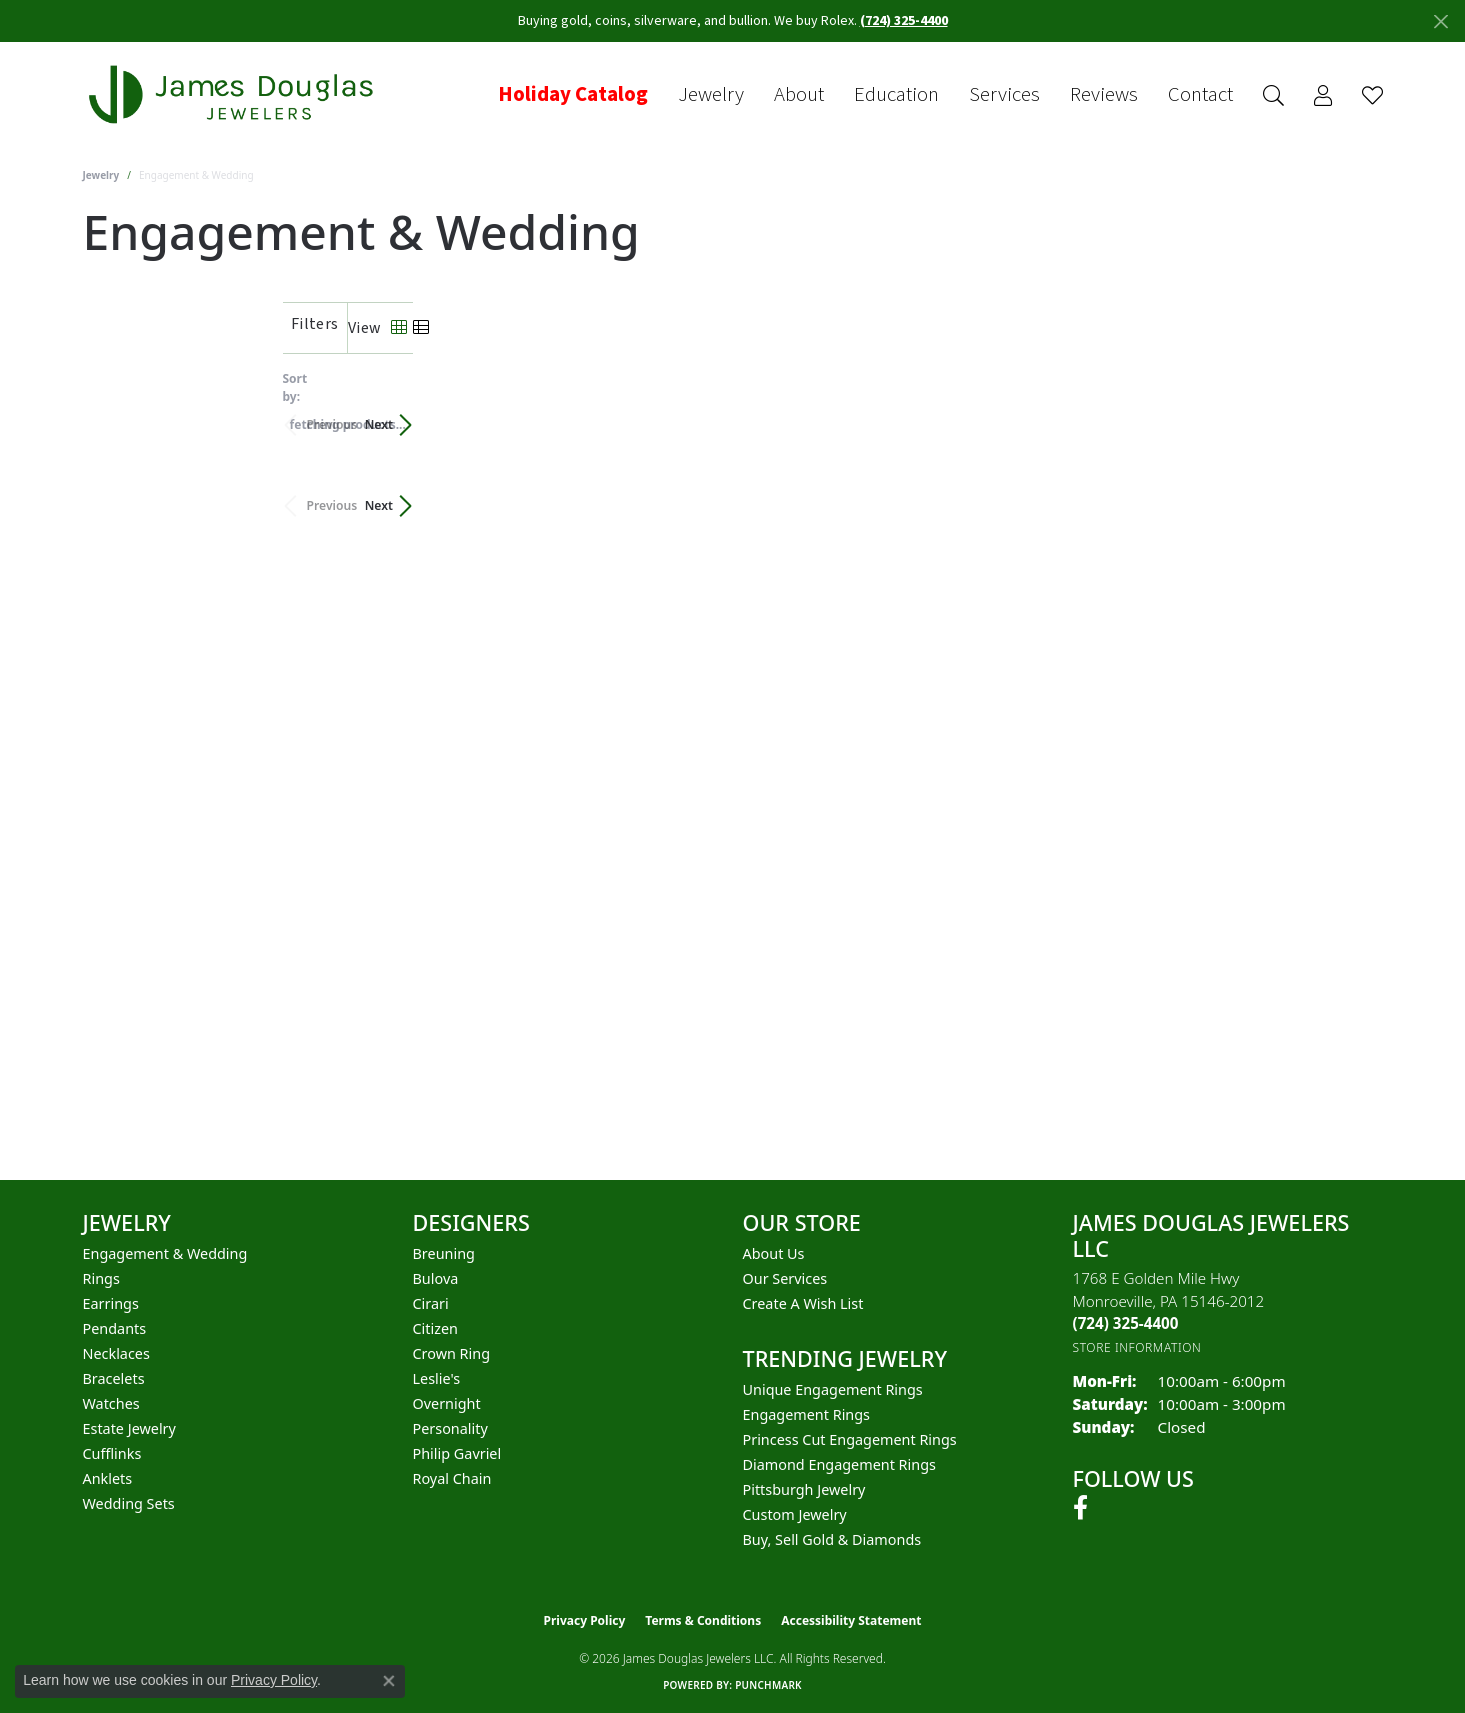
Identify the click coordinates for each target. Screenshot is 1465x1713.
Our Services (785, 1278)
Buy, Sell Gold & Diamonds (832, 1539)
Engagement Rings (807, 1414)
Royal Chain (452, 1478)
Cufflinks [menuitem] (112, 1453)
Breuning (444, 1253)
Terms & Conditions (703, 1620)
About (799, 95)
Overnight (447, 1403)
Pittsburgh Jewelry (804, 1489)
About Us (774, 1253)
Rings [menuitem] (101, 1278)
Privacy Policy (585, 1620)
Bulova (436, 1278)
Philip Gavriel (457, 1453)
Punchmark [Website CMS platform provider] (768, 1685)
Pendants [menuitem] (115, 1328)
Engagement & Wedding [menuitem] (165, 1253)
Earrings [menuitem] (111, 1303)
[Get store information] (1137, 1347)
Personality (450, 1428)
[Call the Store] (1126, 1323)
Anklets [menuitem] (108, 1478)
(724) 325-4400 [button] (904, 21)
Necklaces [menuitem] (116, 1353)
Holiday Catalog (573, 95)
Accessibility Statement (851, 1620)
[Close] (1440, 21)
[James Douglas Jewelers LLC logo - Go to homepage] (235, 94)
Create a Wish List (803, 1303)
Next (1348, 414)
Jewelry (711, 95)
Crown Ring (452, 1353)
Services (1004, 95)
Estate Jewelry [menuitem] (129, 1428)
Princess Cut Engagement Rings (850, 1439)
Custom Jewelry (795, 1514)
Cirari (431, 1303)
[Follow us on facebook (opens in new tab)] (1080, 1508)
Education (896, 95)
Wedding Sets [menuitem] (129, 1503)
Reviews (1104, 95)
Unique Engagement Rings (833, 1389)
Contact (1200, 95)
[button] (1273, 95)
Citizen (436, 1328)
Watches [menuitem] (111, 1403)
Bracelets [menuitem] (114, 1378)
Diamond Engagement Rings (839, 1464)
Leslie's (437, 1378)
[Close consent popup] (389, 1681)
